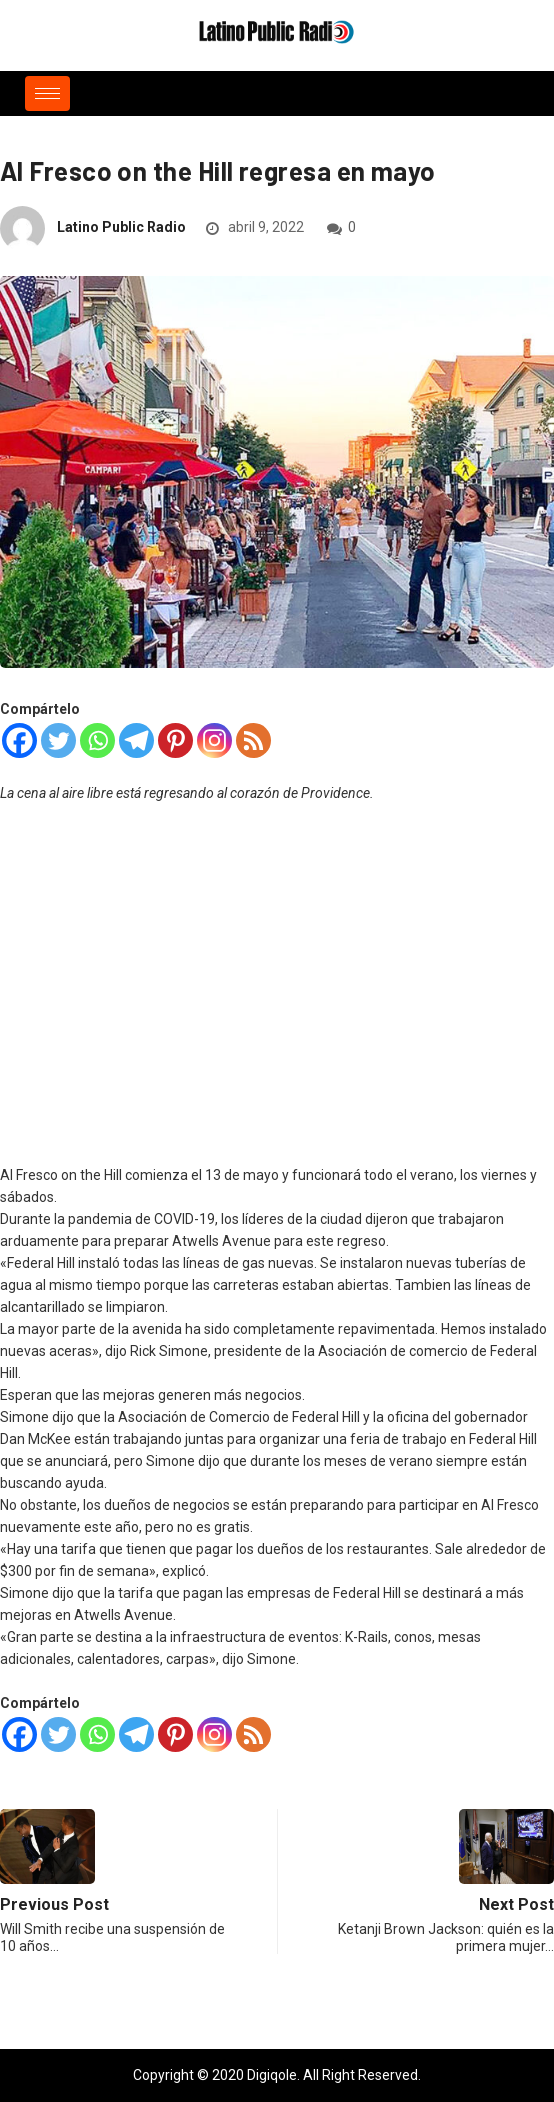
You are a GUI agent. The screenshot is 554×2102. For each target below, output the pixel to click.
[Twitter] (58, 740)
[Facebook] (19, 740)
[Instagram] (214, 740)
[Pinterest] (175, 740)
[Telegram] (136, 740)
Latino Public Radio (121, 227)
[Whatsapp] (97, 740)
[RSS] (253, 740)
